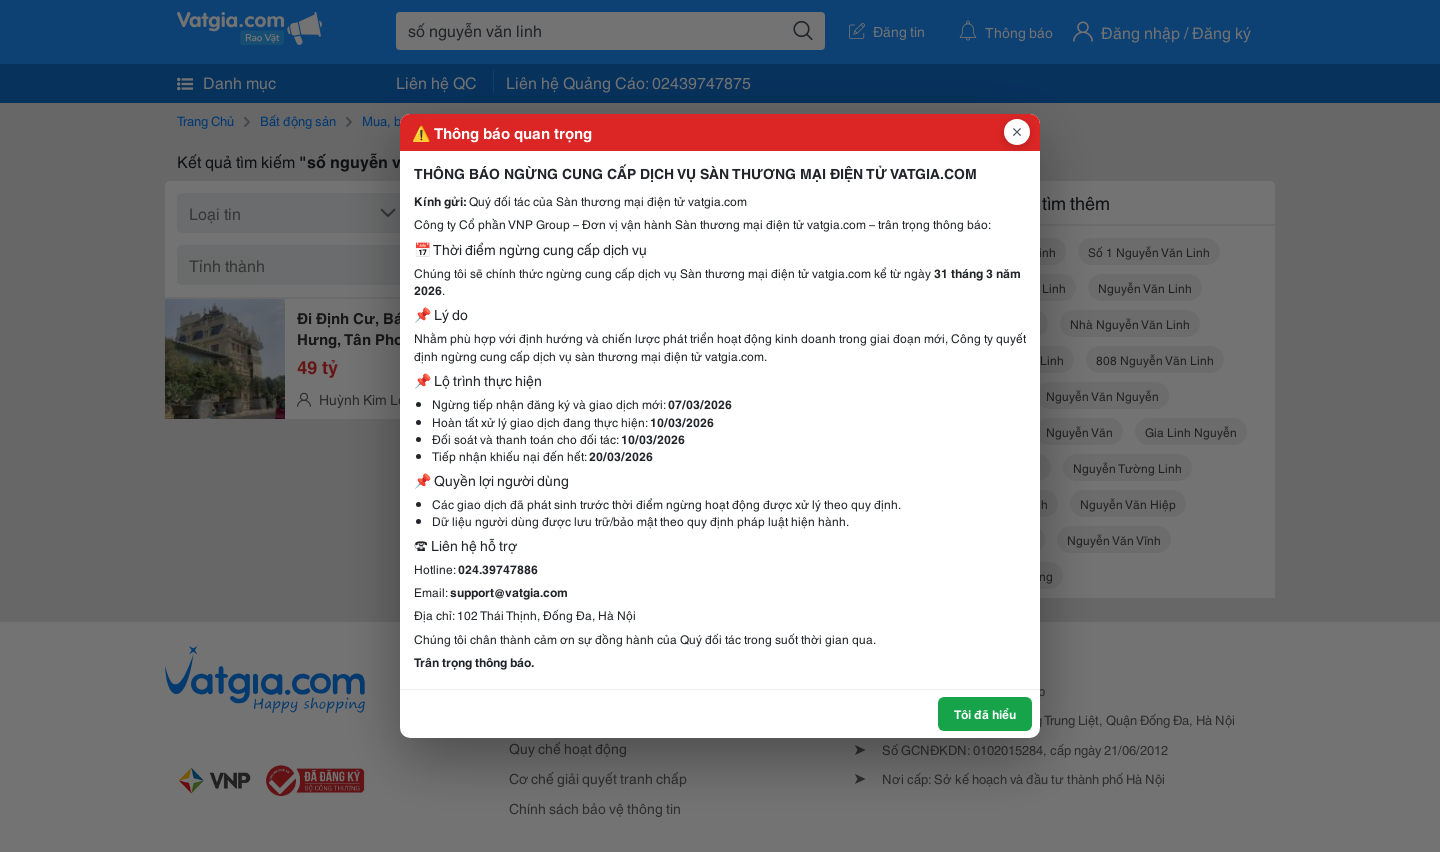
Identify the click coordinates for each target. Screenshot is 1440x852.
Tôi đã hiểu (985, 713)
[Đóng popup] (1017, 132)
